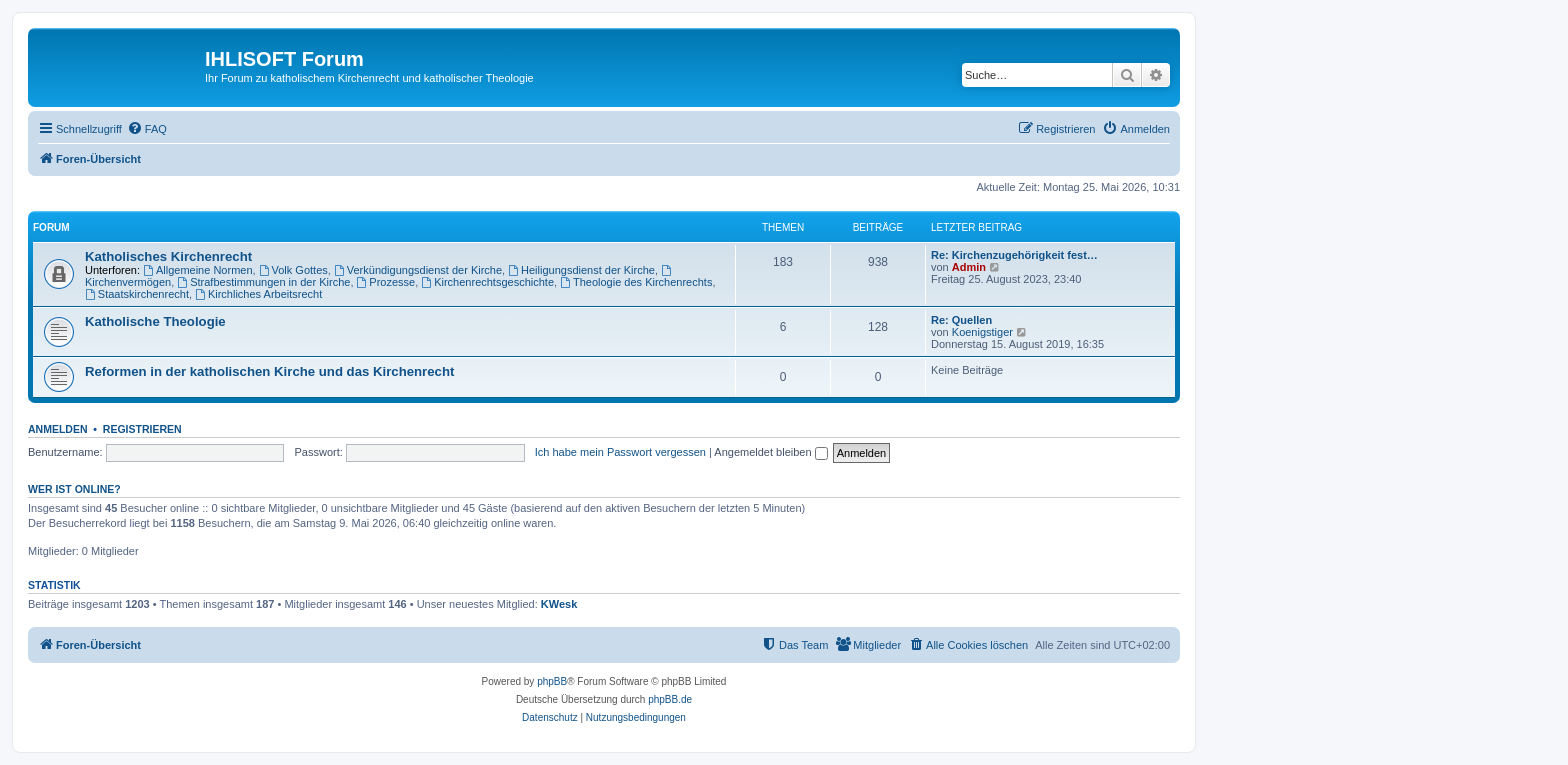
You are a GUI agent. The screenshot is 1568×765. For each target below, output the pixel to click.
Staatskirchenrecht (137, 294)
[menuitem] (147, 129)
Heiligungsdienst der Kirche (581, 270)
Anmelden (58, 429)
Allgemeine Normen (197, 270)
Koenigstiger (982, 332)
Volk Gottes (293, 270)
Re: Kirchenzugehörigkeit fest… (1014, 255)
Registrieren (142, 429)
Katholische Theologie (155, 321)
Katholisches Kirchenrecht (168, 256)
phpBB (552, 681)
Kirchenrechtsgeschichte (487, 282)
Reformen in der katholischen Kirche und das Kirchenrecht (269, 371)
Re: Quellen (961, 320)
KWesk (559, 604)
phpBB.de (670, 699)
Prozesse (386, 282)
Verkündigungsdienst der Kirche (418, 270)
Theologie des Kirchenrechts (636, 282)
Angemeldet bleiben (770, 452)
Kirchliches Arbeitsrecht (258, 294)
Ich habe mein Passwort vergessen (620, 452)
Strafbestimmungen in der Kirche (263, 282)
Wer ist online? (74, 489)
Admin (969, 267)
